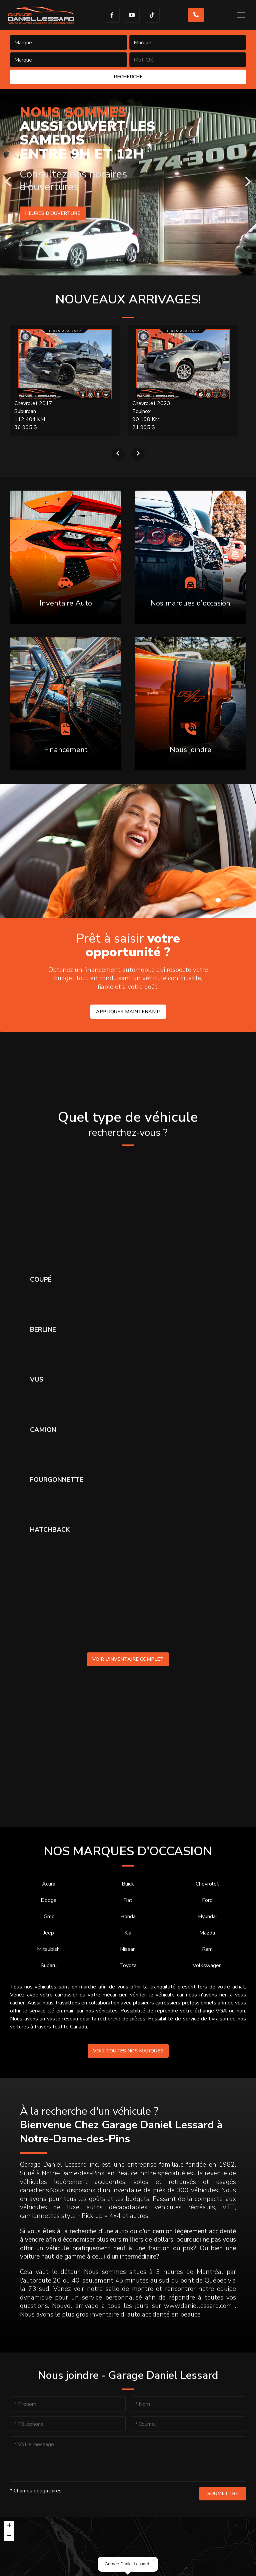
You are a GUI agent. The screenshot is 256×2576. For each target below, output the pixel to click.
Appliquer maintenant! (128, 1011)
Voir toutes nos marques (128, 2050)
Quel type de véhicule (128, 1124)
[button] (154, 2561)
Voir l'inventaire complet (128, 1659)
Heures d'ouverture (53, 213)
